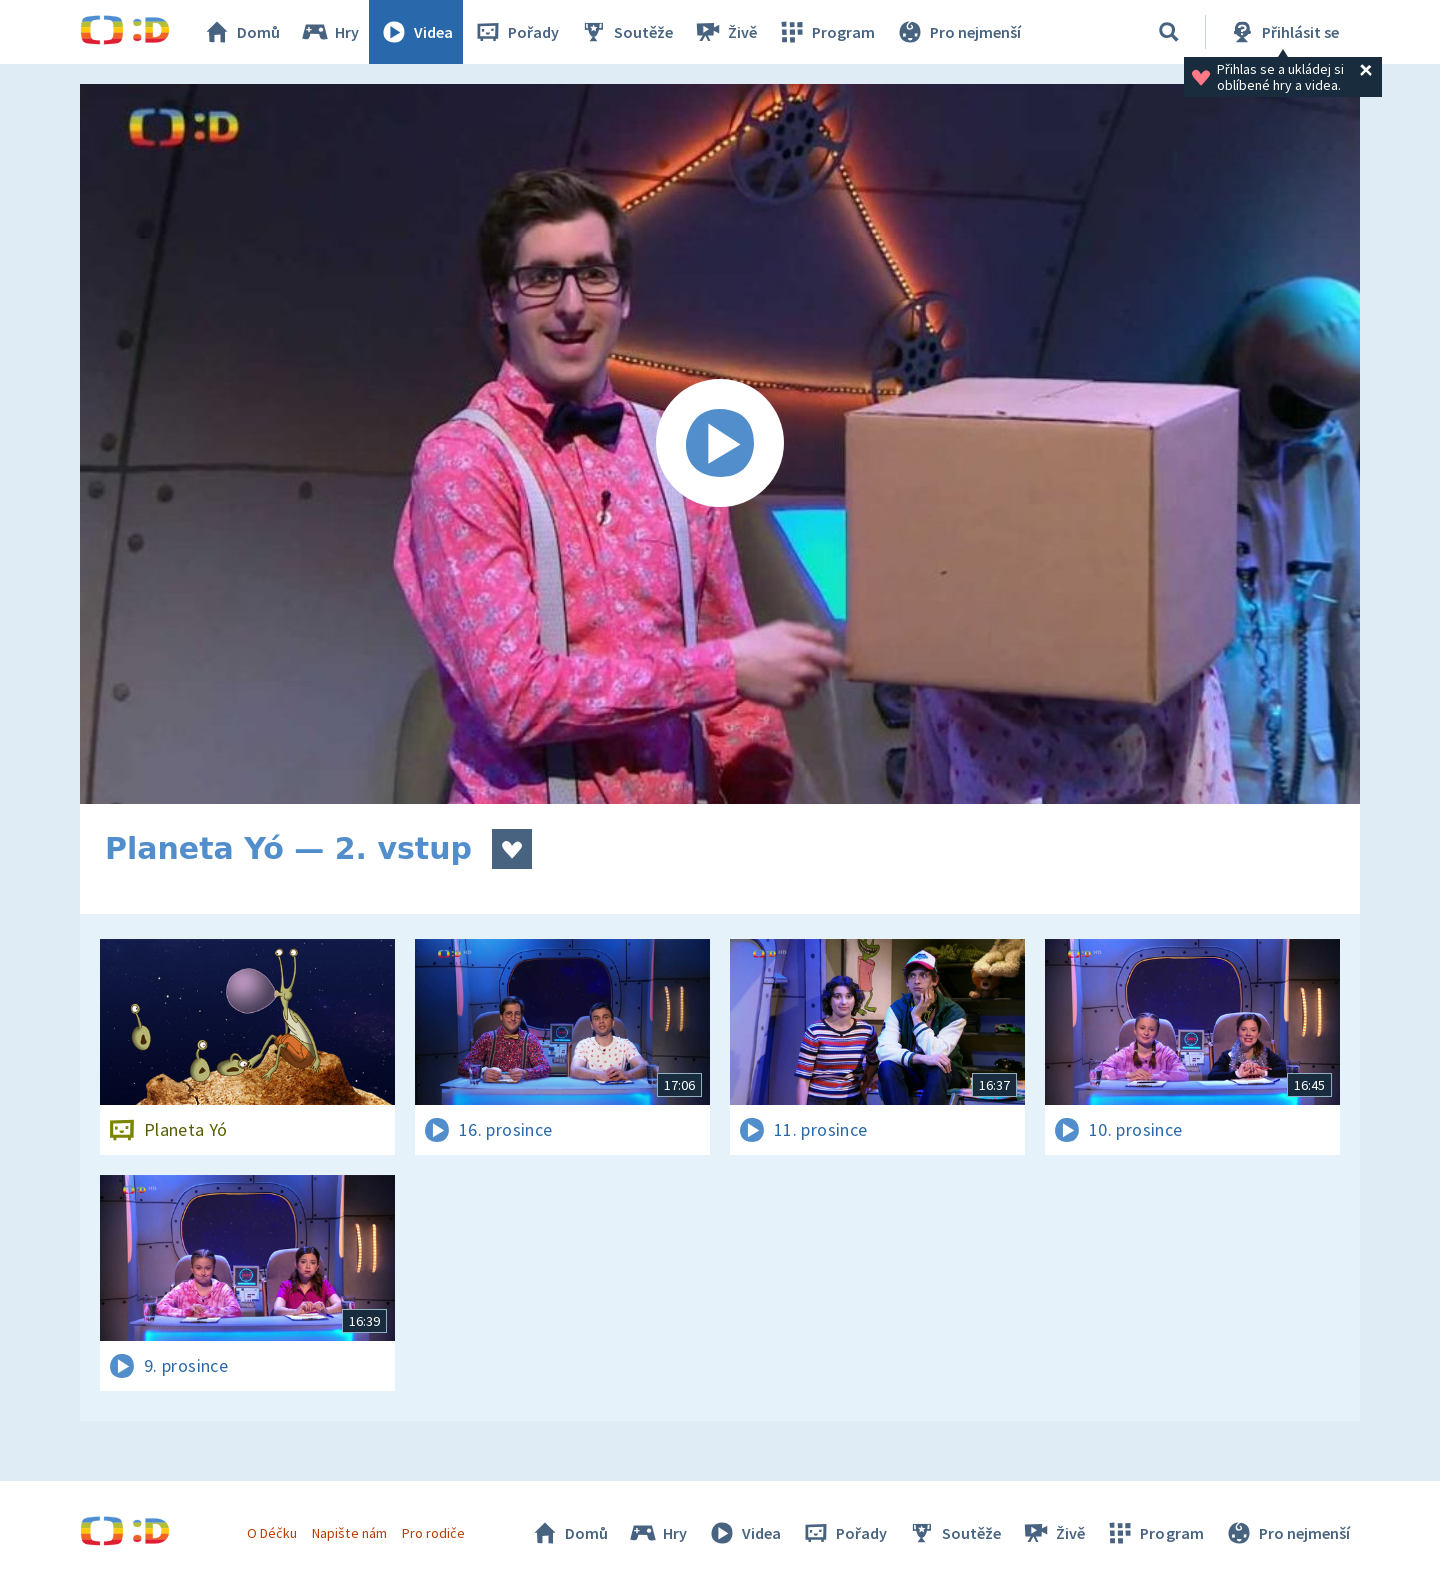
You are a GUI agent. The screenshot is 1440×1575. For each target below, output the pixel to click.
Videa (416, 32)
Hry (329, 32)
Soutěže (626, 32)
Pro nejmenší (958, 32)
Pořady (516, 32)
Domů (241, 32)
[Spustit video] (720, 444)
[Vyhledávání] (1169, 32)
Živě (725, 32)
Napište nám (349, 1533)
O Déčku (272, 1533)
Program (826, 32)
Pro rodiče (433, 1533)
